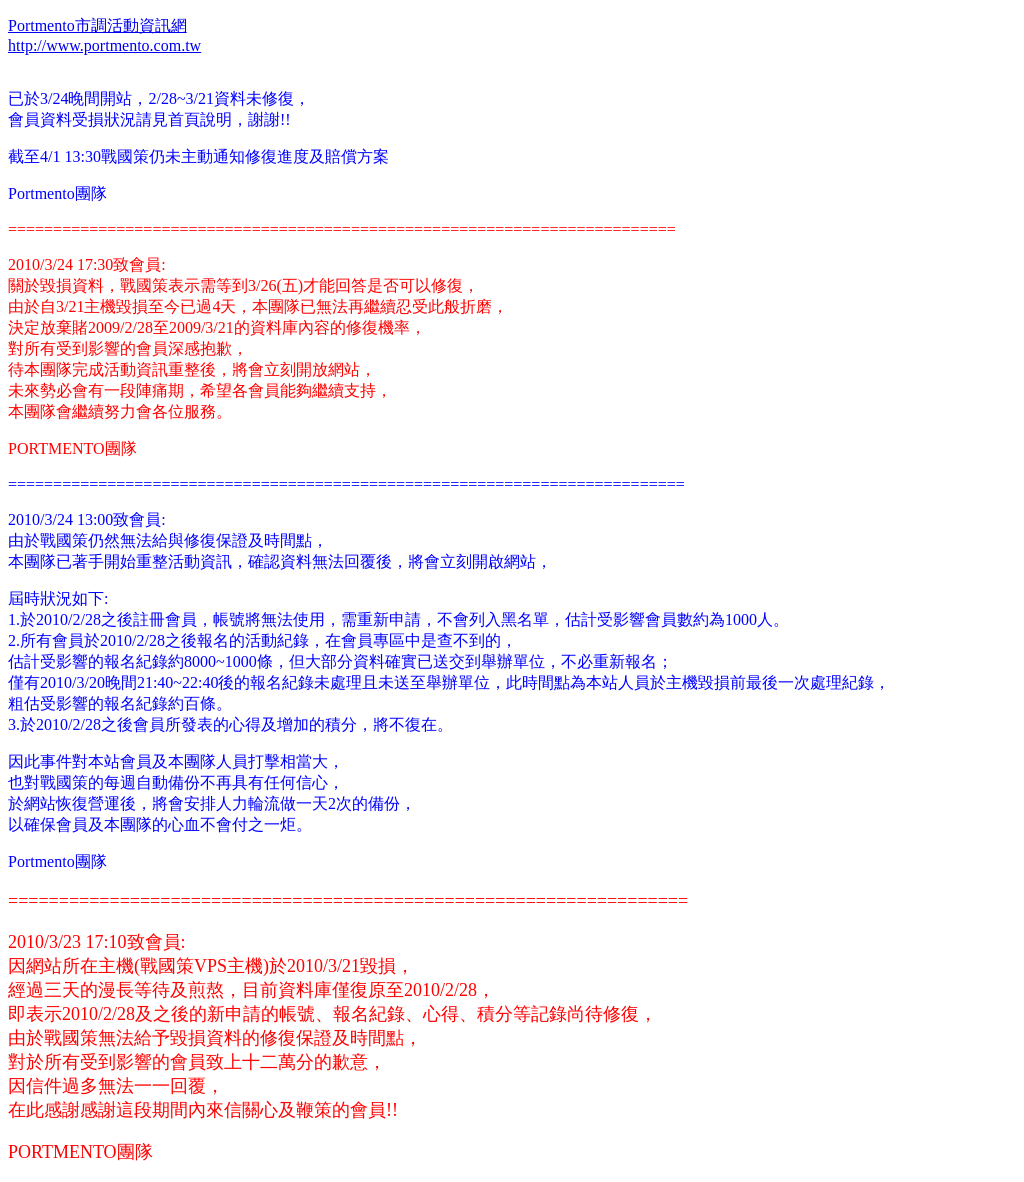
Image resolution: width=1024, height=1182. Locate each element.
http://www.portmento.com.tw (104, 45)
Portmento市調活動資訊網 (97, 25)
